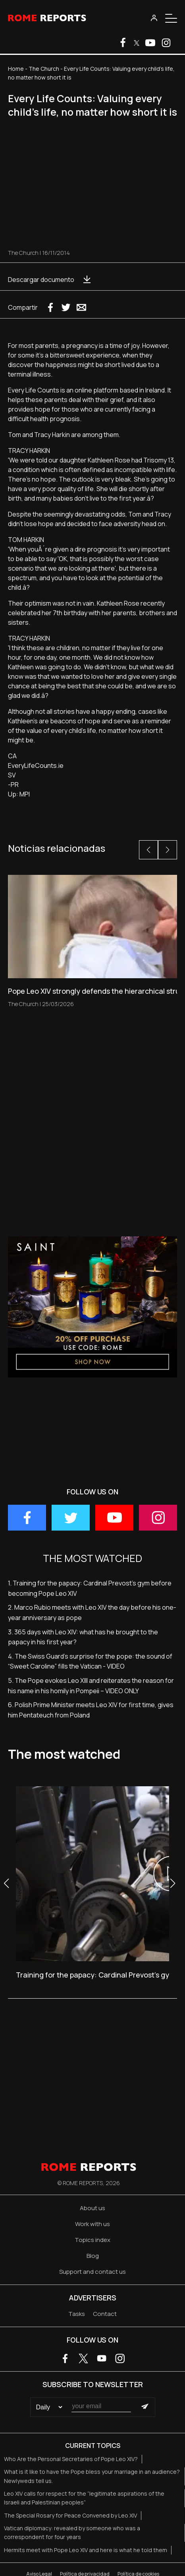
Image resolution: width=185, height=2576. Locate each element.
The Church (44, 68)
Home (16, 68)
